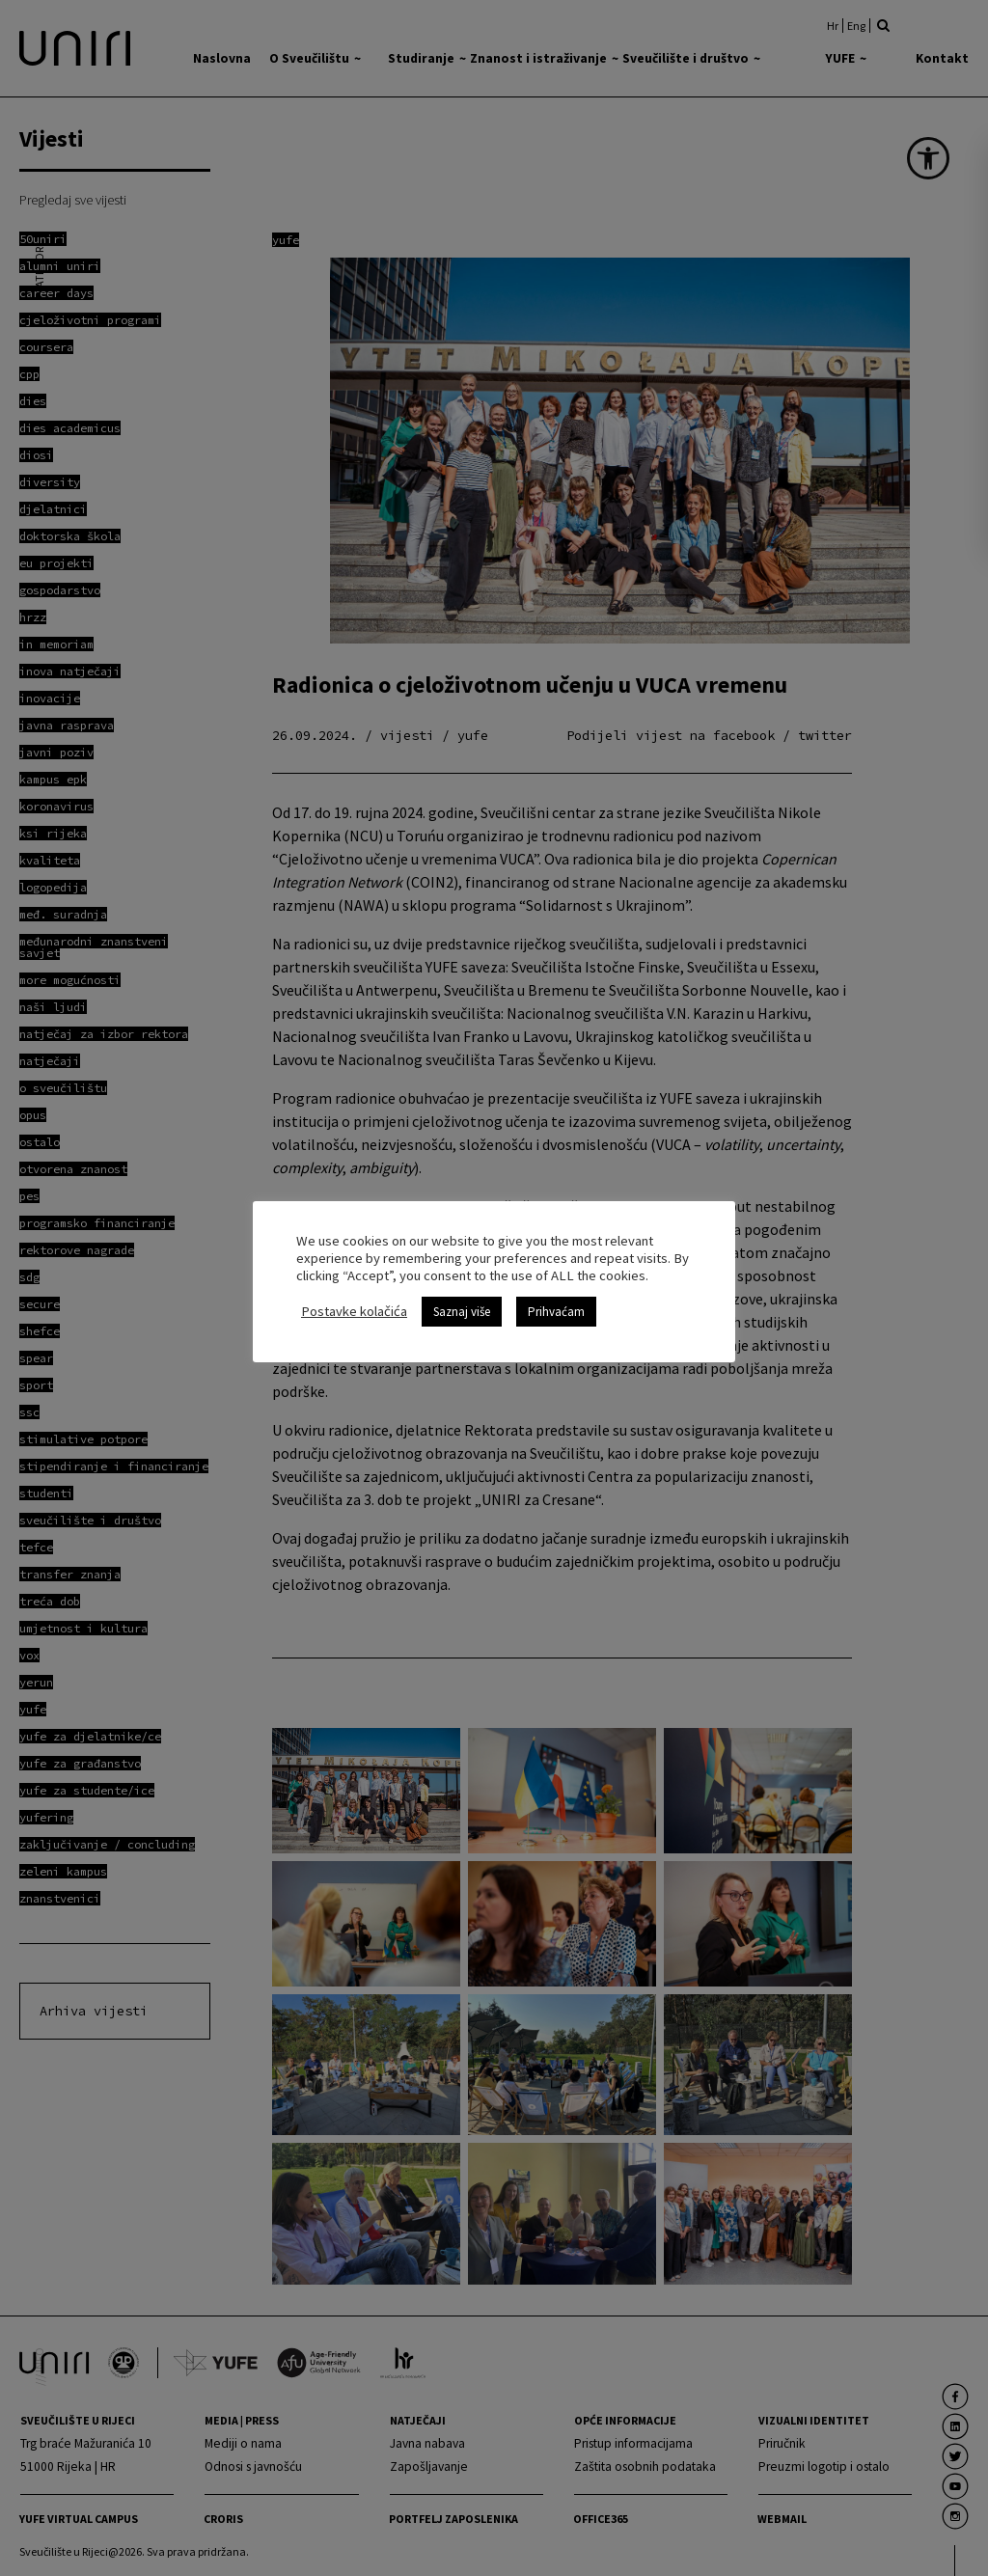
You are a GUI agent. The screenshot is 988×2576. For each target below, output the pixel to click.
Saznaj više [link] (461, 1311)
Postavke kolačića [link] (354, 1311)
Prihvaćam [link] (556, 1311)
